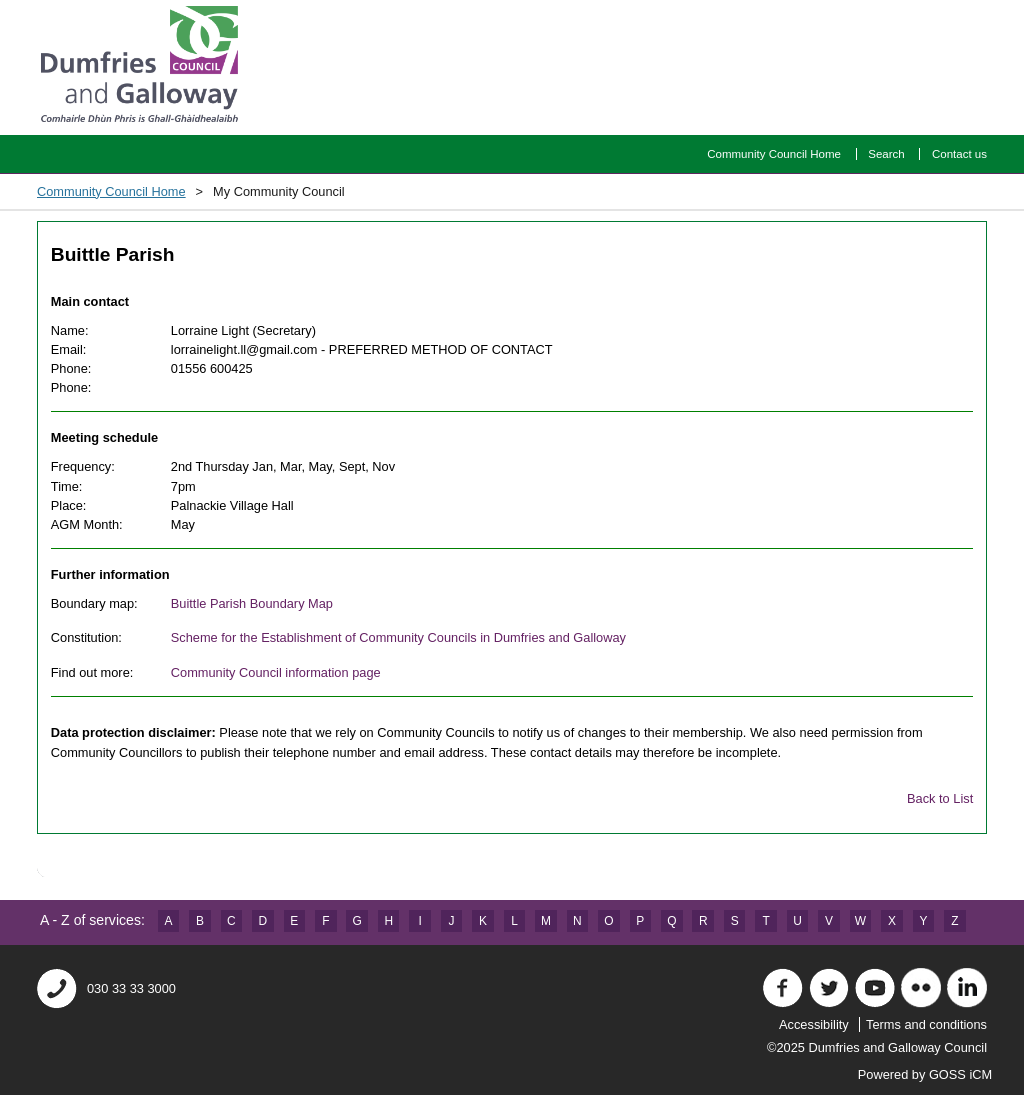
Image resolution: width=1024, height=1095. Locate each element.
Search (886, 154)
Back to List (940, 798)
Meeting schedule (104, 437)
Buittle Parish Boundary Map (252, 603)
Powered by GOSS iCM (934, 1074)
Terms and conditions (926, 1024)
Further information (110, 574)
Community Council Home (774, 154)
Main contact (90, 301)
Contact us (959, 154)
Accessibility (814, 1024)
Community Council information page (276, 672)
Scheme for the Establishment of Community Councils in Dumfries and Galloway (398, 637)
